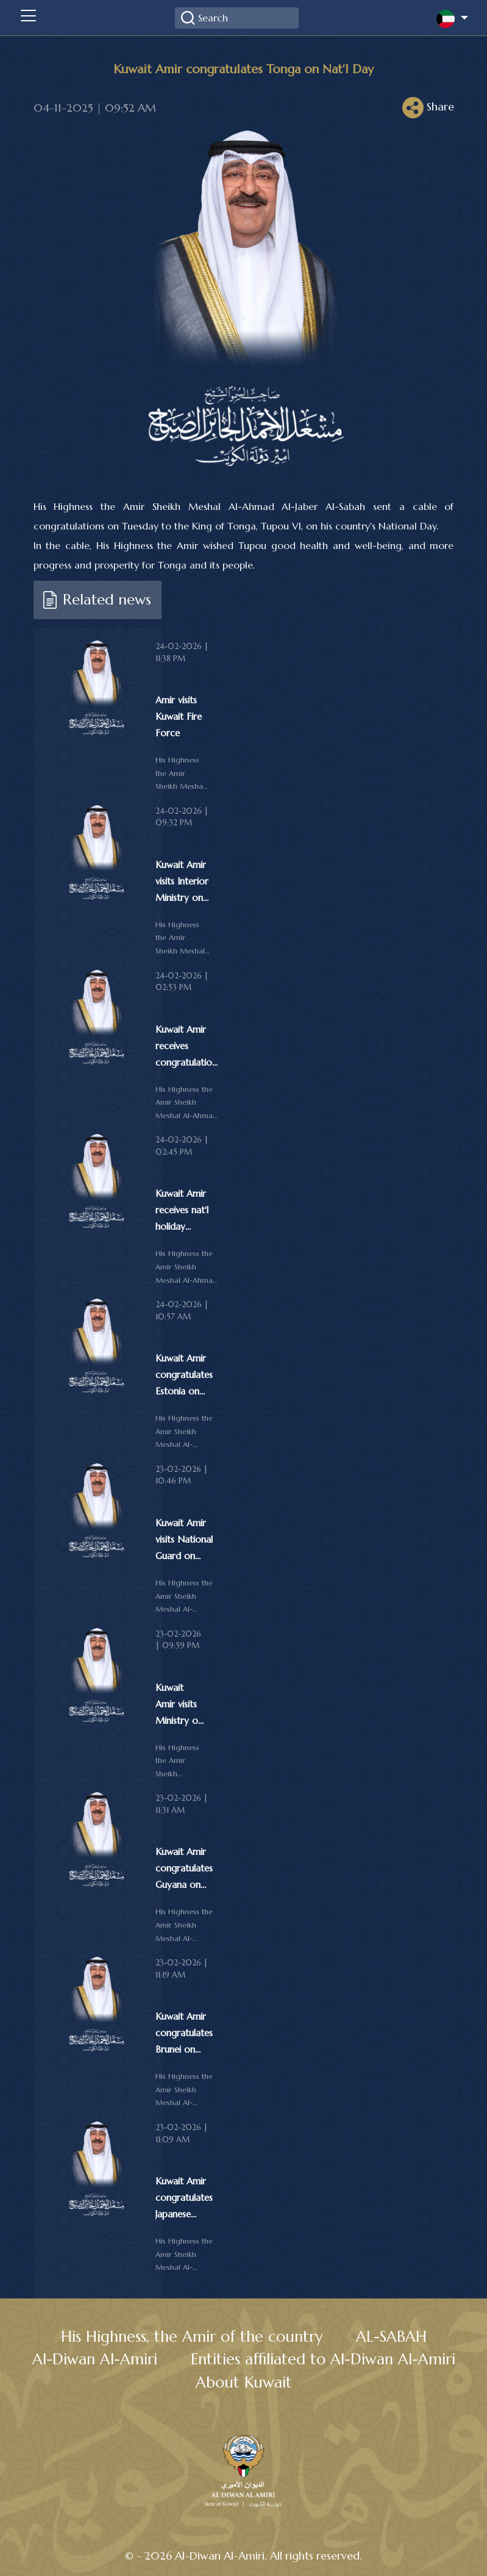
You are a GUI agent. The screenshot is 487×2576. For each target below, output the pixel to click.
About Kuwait (244, 2382)
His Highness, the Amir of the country (191, 2336)
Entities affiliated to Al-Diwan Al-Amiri (323, 2359)
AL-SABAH (391, 2336)
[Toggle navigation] (28, 17)
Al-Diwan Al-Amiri (94, 2359)
